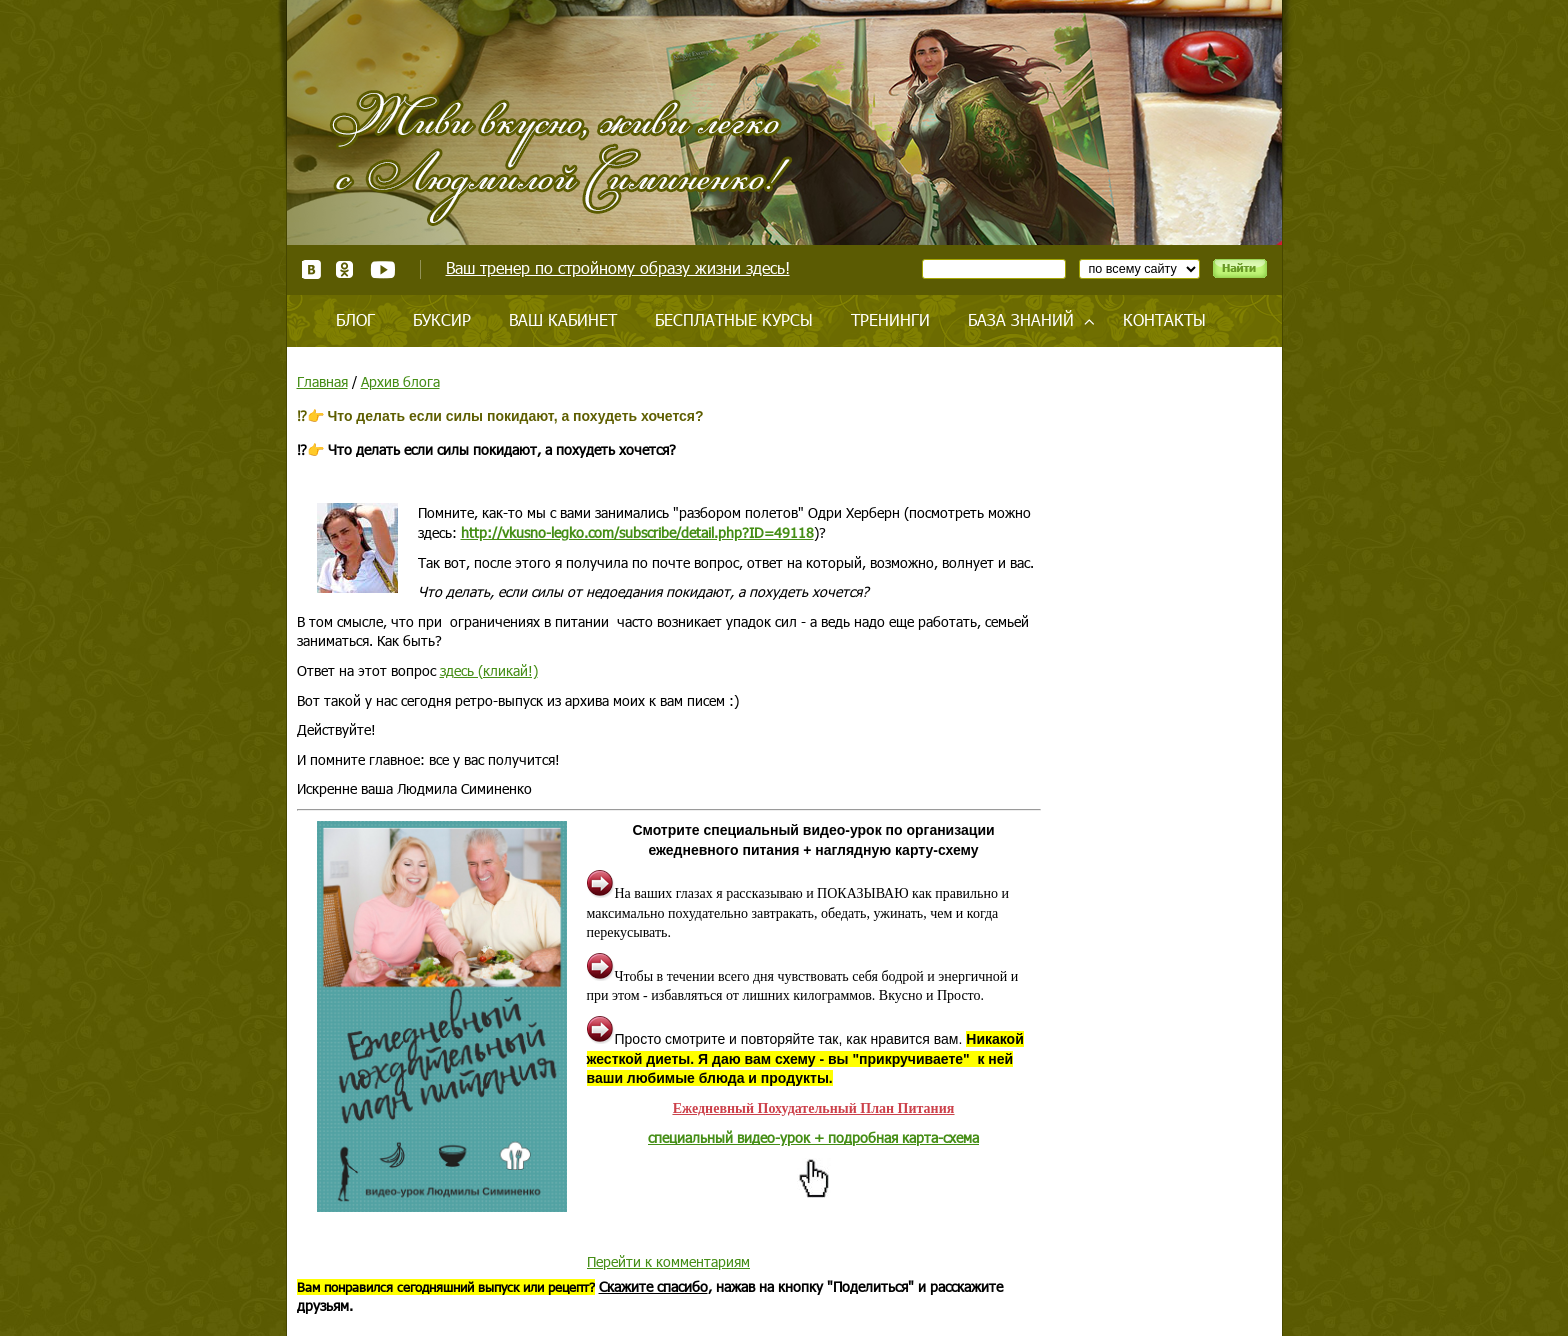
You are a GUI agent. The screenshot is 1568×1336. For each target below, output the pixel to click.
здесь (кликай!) (489, 670)
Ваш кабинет (563, 319)
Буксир (442, 319)
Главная (322, 381)
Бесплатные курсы (734, 319)
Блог (355, 319)
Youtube (382, 269)
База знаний (1021, 319)
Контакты (1164, 319)
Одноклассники (345, 269)
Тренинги (890, 319)
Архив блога (400, 381)
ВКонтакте (311, 269)
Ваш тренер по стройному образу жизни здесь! (618, 267)
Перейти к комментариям (668, 1261)
